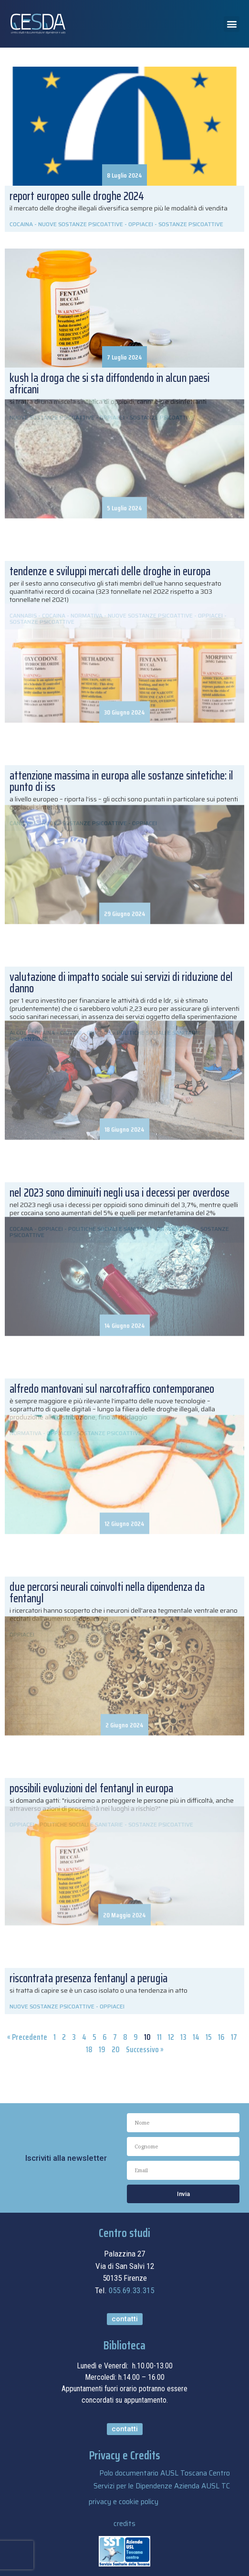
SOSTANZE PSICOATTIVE (190, 224)
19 (102, 2049)
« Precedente (27, 2037)
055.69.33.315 (131, 2290)
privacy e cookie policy (123, 2501)
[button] (231, 24)
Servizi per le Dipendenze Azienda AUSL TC (161, 2486)
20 (116, 2049)
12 (171, 2037)
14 (196, 2037)
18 (89, 2049)
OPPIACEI (140, 224)
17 (234, 2037)
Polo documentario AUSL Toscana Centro (164, 2473)
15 (209, 2037)
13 (183, 2037)
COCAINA (21, 224)
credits (124, 2523)
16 (221, 2037)
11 (159, 2037)
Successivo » (145, 2049)
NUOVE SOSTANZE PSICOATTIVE (80, 224)
